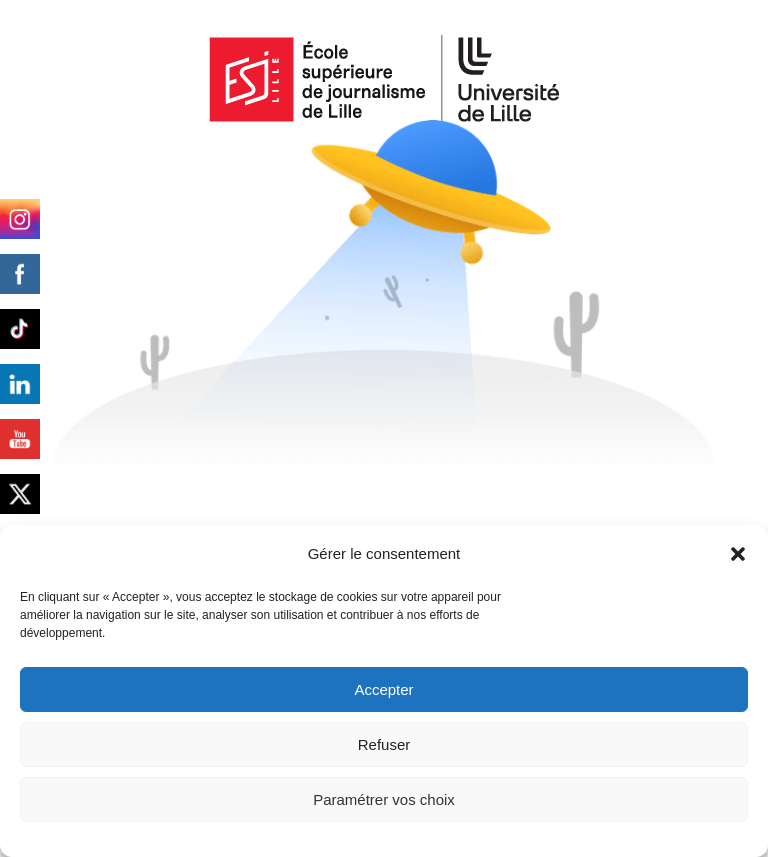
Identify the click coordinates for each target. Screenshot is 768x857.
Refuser (384, 744)
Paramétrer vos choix (384, 799)
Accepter (383, 689)
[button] (738, 554)
